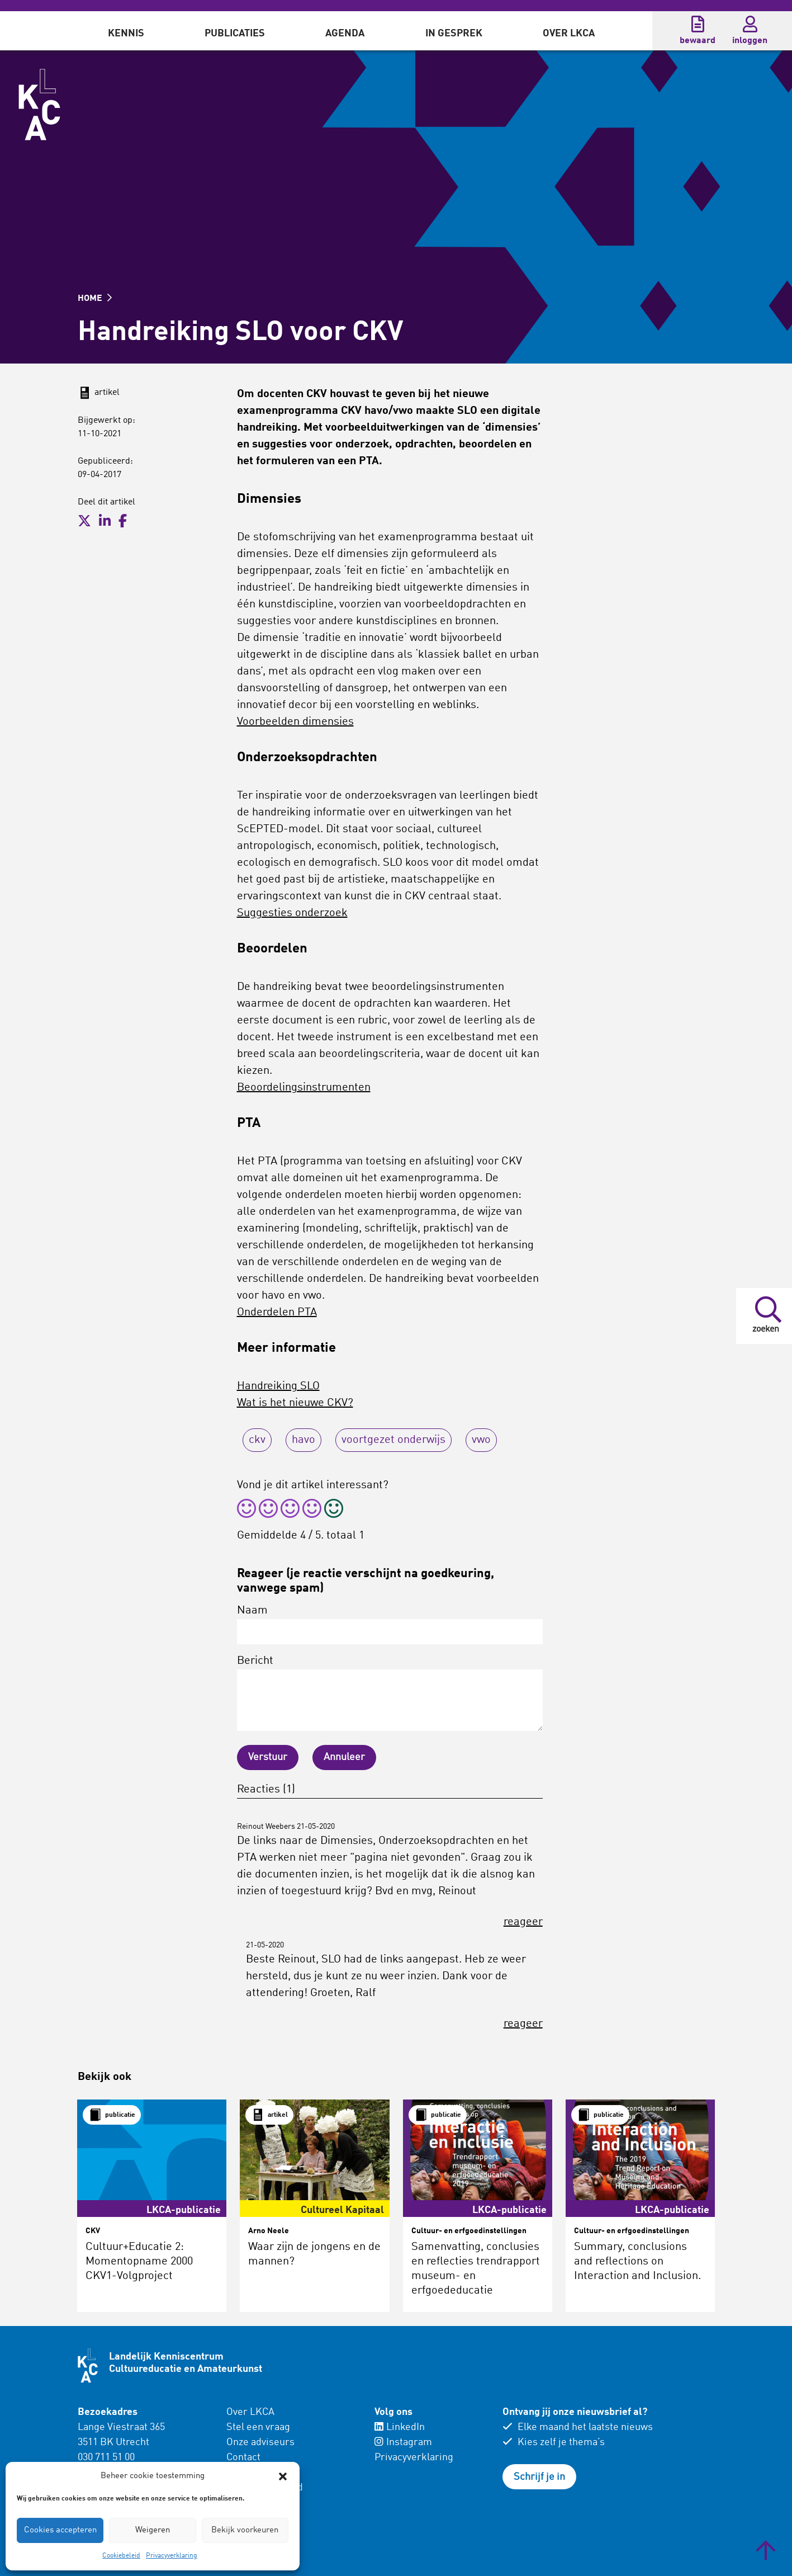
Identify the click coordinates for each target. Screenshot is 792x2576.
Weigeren (152, 2530)
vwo (481, 1440)
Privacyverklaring (171, 2556)
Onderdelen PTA (277, 1312)
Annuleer (344, 1757)
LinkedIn (399, 2427)
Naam (390, 1624)
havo (303, 1440)
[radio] (246, 1510)
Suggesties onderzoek (292, 913)
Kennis (126, 34)
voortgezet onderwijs (393, 1440)
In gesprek (453, 34)
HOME (95, 298)
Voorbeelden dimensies (295, 722)
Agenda (344, 34)
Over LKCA (569, 34)
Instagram (403, 2442)
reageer (523, 1922)
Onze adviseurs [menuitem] (260, 2442)
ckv (257, 1440)
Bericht (390, 1693)
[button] (282, 2476)
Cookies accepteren (60, 2530)
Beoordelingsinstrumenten (304, 1087)
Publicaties (235, 34)
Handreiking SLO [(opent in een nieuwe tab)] (278, 1386)
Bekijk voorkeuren (244, 2530)
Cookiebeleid (121, 2556)
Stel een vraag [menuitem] (258, 2427)
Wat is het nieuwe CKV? (295, 1403)
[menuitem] (126, 30)
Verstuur (267, 1757)
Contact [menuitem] (243, 2457)
